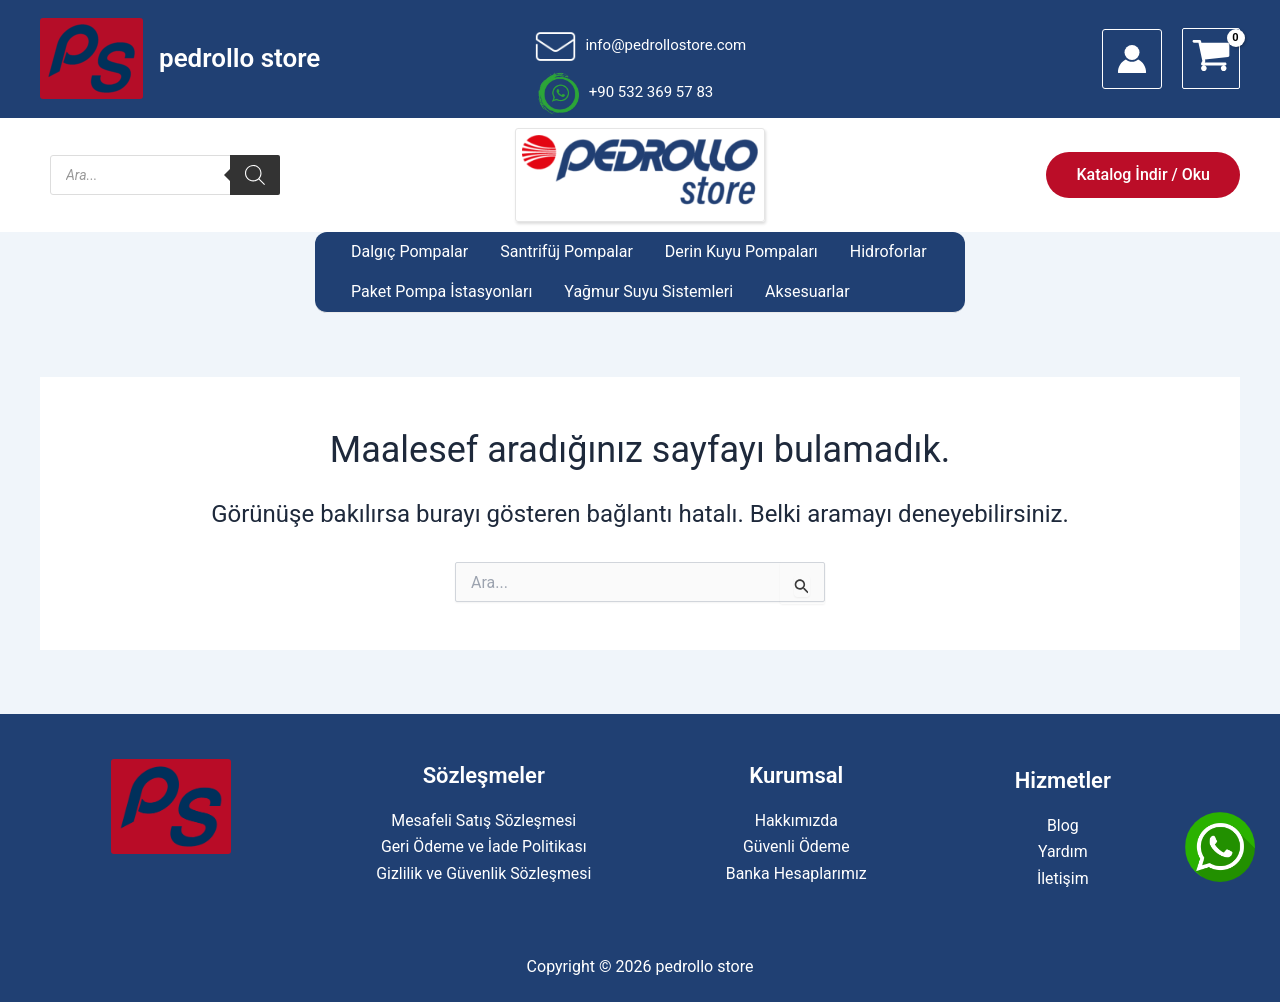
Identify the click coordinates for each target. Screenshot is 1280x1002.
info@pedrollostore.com (640, 45)
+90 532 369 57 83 (624, 92)
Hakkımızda (796, 820)
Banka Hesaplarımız (796, 873)
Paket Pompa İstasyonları (441, 291)
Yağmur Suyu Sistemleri (648, 291)
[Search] (255, 175)
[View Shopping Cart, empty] (1211, 58)
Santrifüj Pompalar (566, 251)
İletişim (1063, 878)
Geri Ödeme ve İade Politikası (483, 846)
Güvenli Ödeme (796, 846)
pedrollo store (239, 58)
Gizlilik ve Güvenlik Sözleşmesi (483, 873)
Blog (1063, 825)
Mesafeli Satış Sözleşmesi (484, 820)
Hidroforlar (888, 251)
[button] (1143, 175)
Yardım (1063, 851)
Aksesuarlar (807, 291)
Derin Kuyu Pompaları (741, 251)
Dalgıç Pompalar (409, 251)
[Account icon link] (1132, 59)
